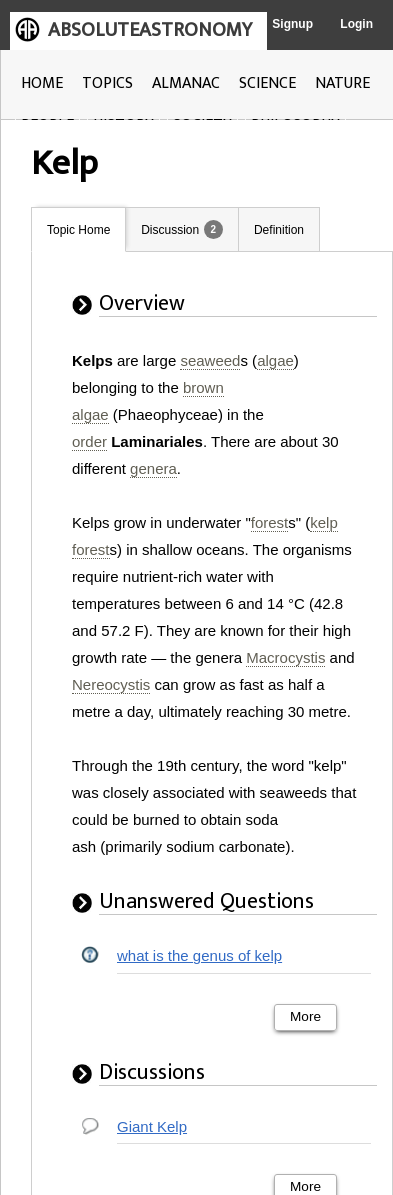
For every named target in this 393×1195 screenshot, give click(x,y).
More (305, 1016)
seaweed (210, 360)
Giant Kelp (152, 1126)
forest (270, 522)
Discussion (170, 230)
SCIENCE (267, 83)
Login (356, 24)
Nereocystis (111, 684)
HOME (42, 83)
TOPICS (107, 83)
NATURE (342, 83)
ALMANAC (186, 83)
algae (275, 360)
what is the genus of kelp (199, 955)
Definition (279, 230)
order (89, 441)
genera (153, 468)
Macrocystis (285, 657)
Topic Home (78, 230)
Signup (292, 24)
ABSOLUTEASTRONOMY (150, 30)
